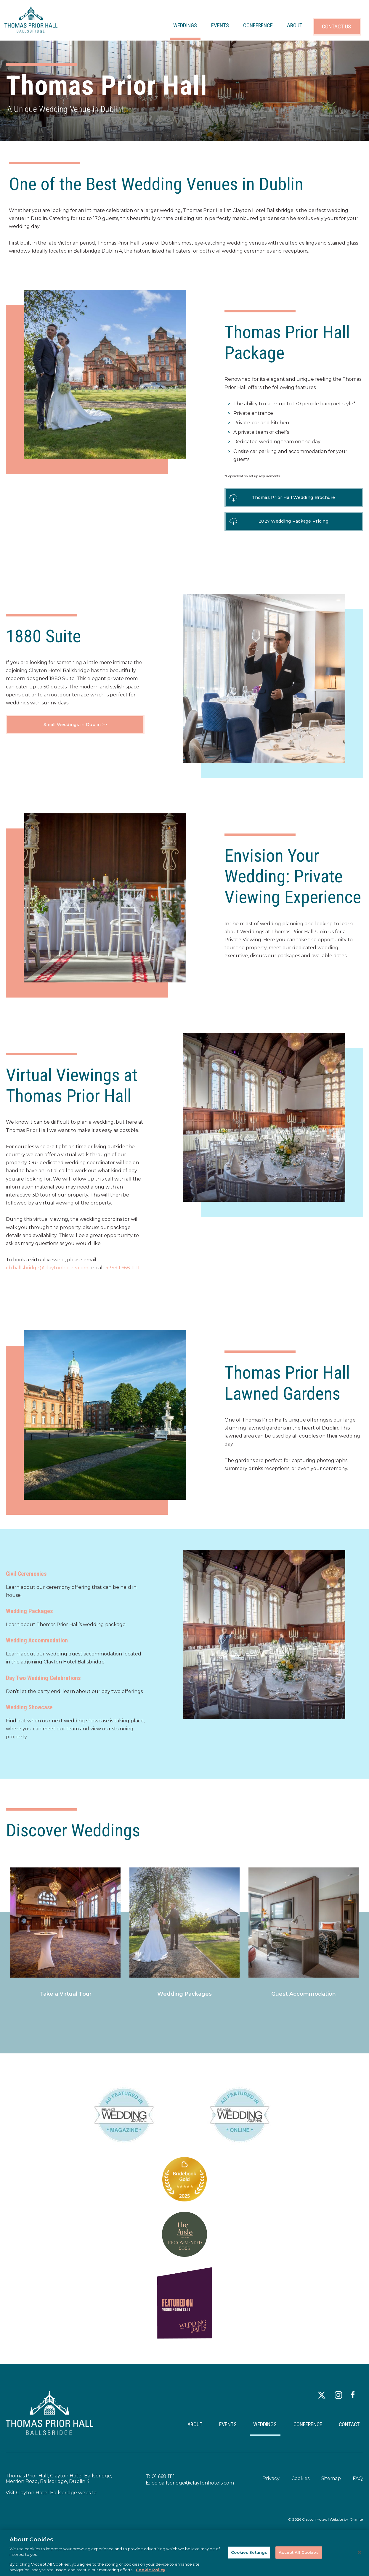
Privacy (270, 2484)
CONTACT (347, 2427)
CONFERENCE (258, 25)
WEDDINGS (185, 25)
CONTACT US (336, 26)
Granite (355, 2525)
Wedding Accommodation (37, 1640)
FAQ (357, 2484)
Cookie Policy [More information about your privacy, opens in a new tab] (150, 2569)
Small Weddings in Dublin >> (75, 724)
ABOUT (294, 25)
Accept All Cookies (298, 2552)
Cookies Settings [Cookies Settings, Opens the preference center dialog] (249, 2552)
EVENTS (220, 25)
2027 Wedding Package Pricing (294, 521)
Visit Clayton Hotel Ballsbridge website (51, 2499)
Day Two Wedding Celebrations (43, 1678)
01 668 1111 (163, 2482)
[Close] (359, 2552)
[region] (184, 2553)
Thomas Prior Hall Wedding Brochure (294, 497)
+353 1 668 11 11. (123, 1268)
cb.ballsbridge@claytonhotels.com (47, 1268)
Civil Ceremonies (26, 1573)
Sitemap (331, 2484)
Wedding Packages (29, 1611)
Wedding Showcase (29, 1707)
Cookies (300, 2484)
